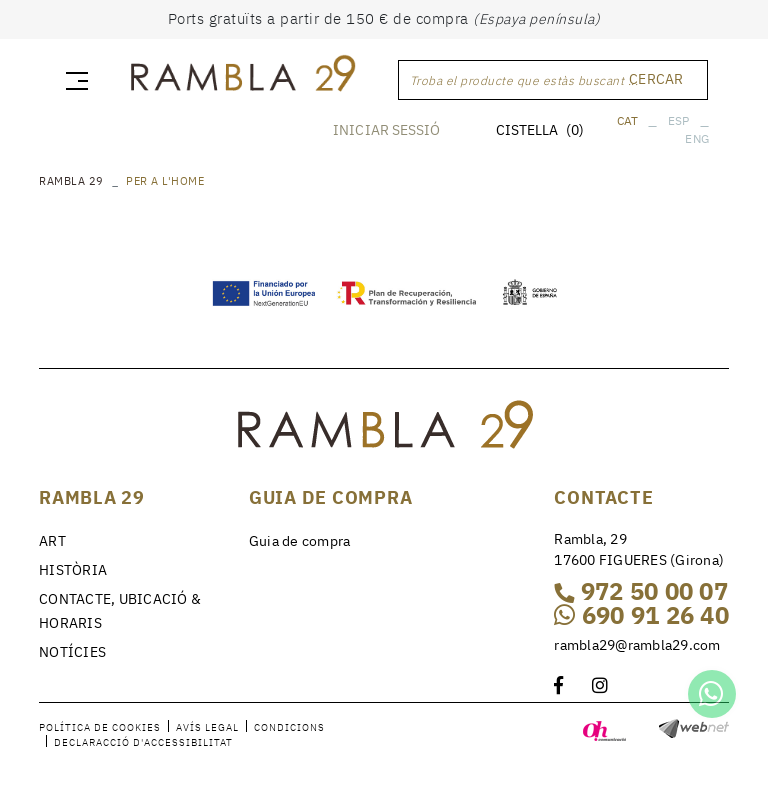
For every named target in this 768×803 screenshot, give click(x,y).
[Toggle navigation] (73, 80)
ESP (679, 120)
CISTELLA (540, 130)
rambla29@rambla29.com (637, 645)
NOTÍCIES (72, 652)
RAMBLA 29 (71, 181)
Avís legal (207, 727)
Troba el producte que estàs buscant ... (524, 80)
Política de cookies (100, 727)
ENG (697, 138)
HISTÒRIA (73, 570)
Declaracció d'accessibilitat (143, 742)
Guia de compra (300, 541)
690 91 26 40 (641, 615)
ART (52, 541)
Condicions (289, 727)
